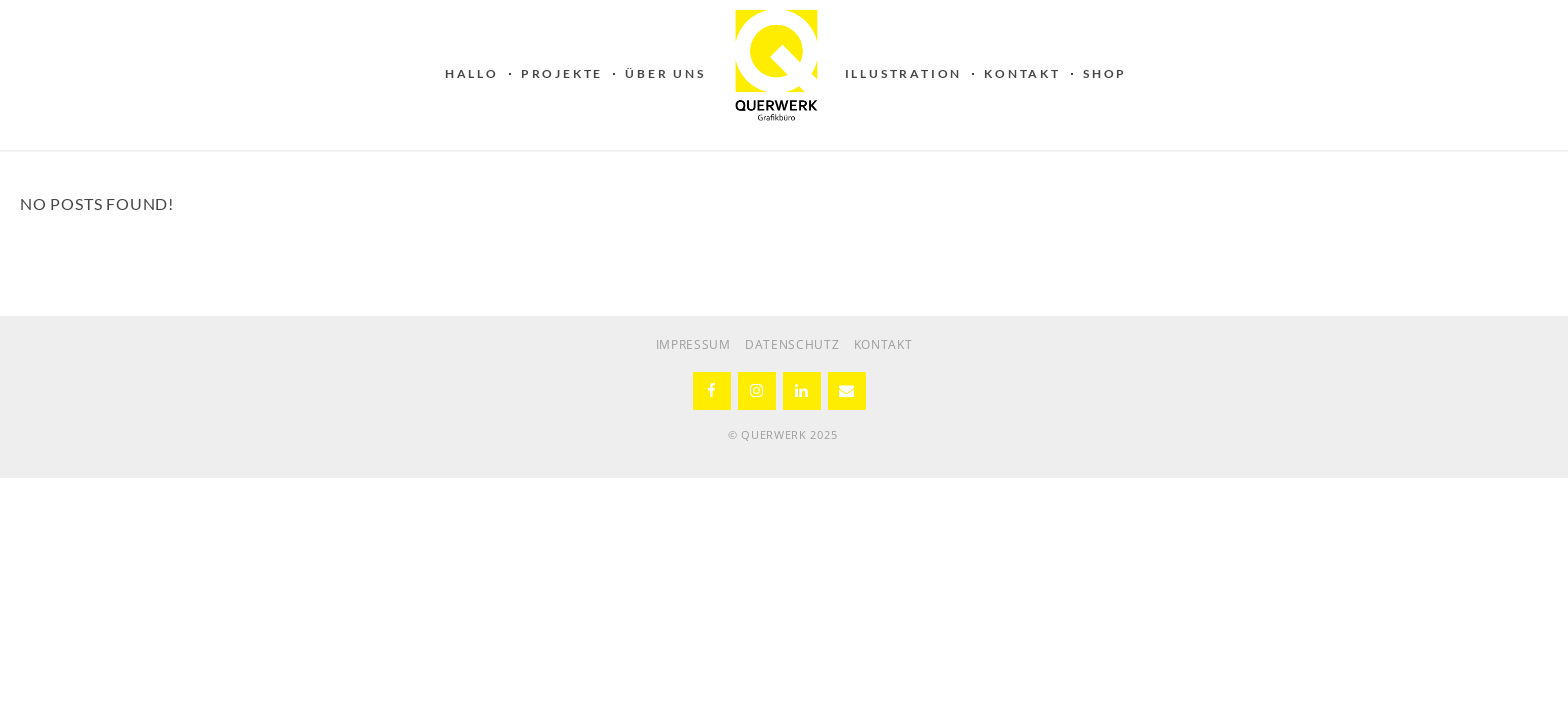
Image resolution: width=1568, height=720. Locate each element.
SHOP (1105, 73)
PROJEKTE (562, 73)
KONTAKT (1022, 73)
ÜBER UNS (665, 73)
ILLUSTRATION (904, 73)
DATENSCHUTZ (792, 344)
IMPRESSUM (693, 344)
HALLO (472, 73)
